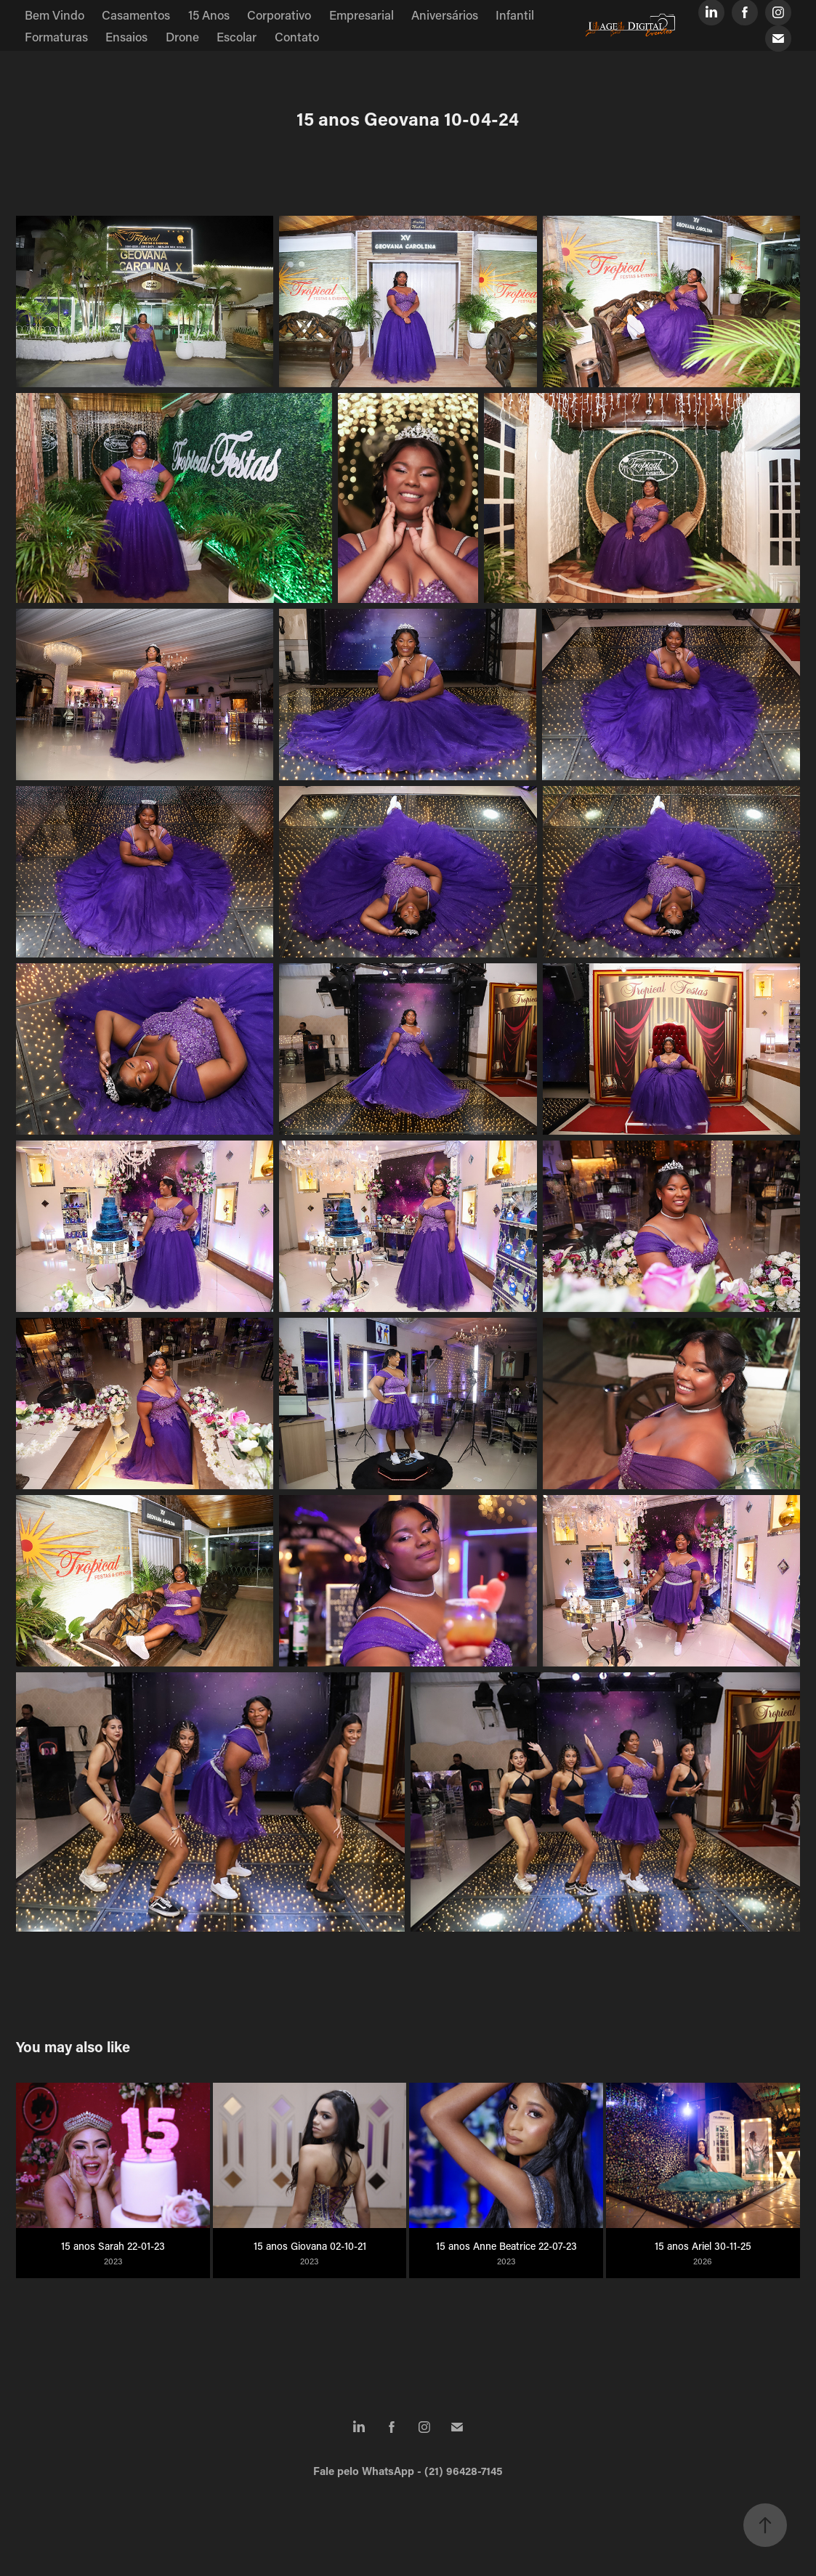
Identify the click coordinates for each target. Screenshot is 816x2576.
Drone (182, 36)
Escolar (236, 36)
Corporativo (279, 15)
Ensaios (126, 36)
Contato (297, 36)
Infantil (515, 15)
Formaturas (56, 36)
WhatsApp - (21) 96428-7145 (432, 2470)
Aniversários (444, 15)
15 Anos (209, 15)
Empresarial (361, 15)
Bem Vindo (54, 15)
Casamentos (136, 15)
